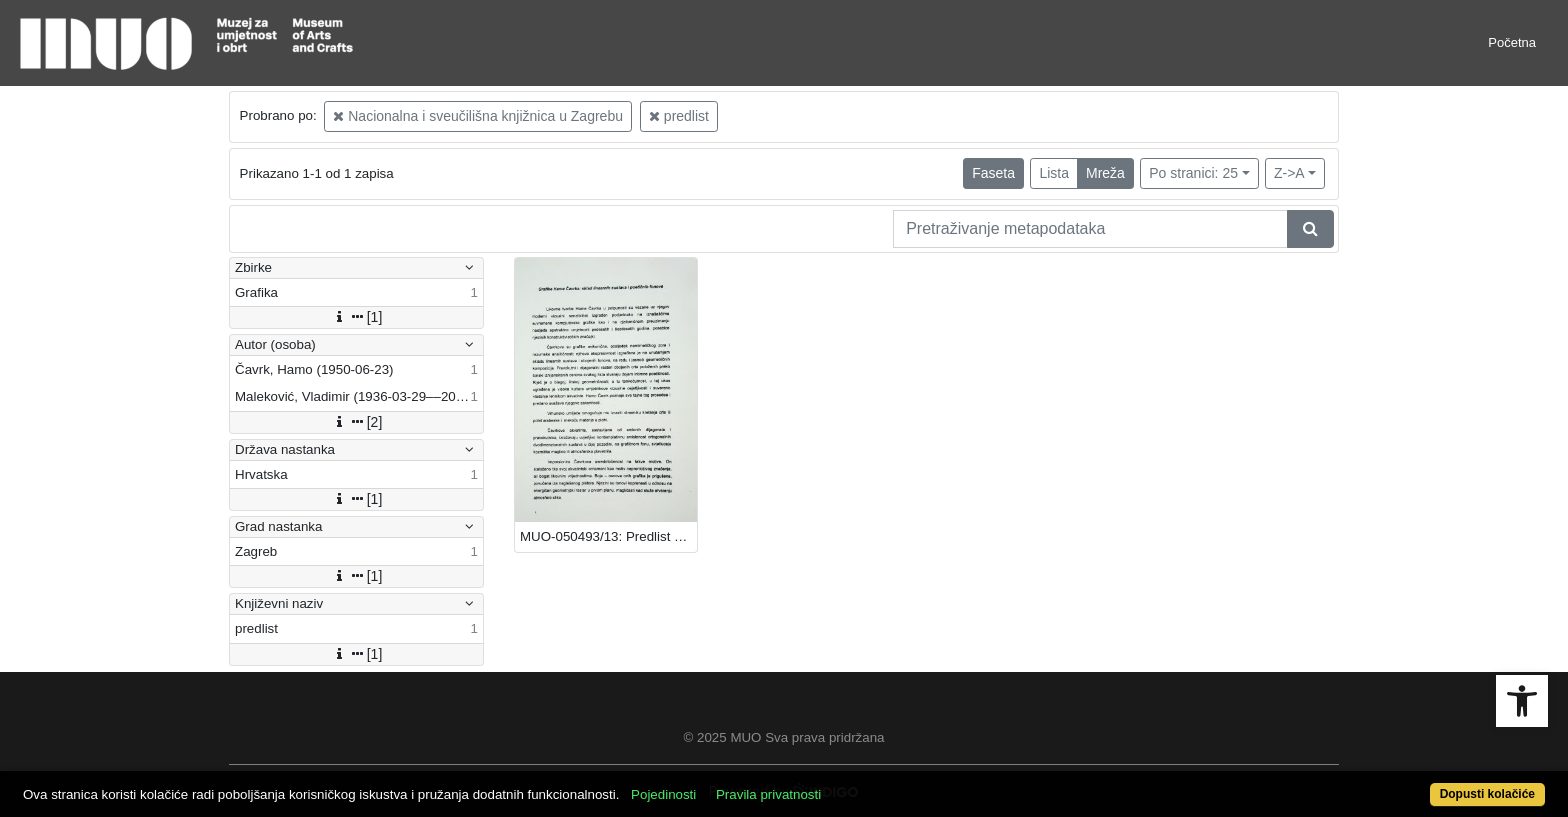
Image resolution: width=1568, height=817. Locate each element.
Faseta (993, 173)
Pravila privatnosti (768, 794)
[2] (357, 422)
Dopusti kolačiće (1487, 794)
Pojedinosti (663, 794)
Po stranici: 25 (1193, 173)
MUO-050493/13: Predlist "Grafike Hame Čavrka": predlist (608, 536)
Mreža (1105, 173)
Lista (1054, 173)
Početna (1512, 42)
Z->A (1289, 173)
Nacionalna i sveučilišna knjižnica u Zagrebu (478, 116)
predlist (679, 116)
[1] (357, 317)
